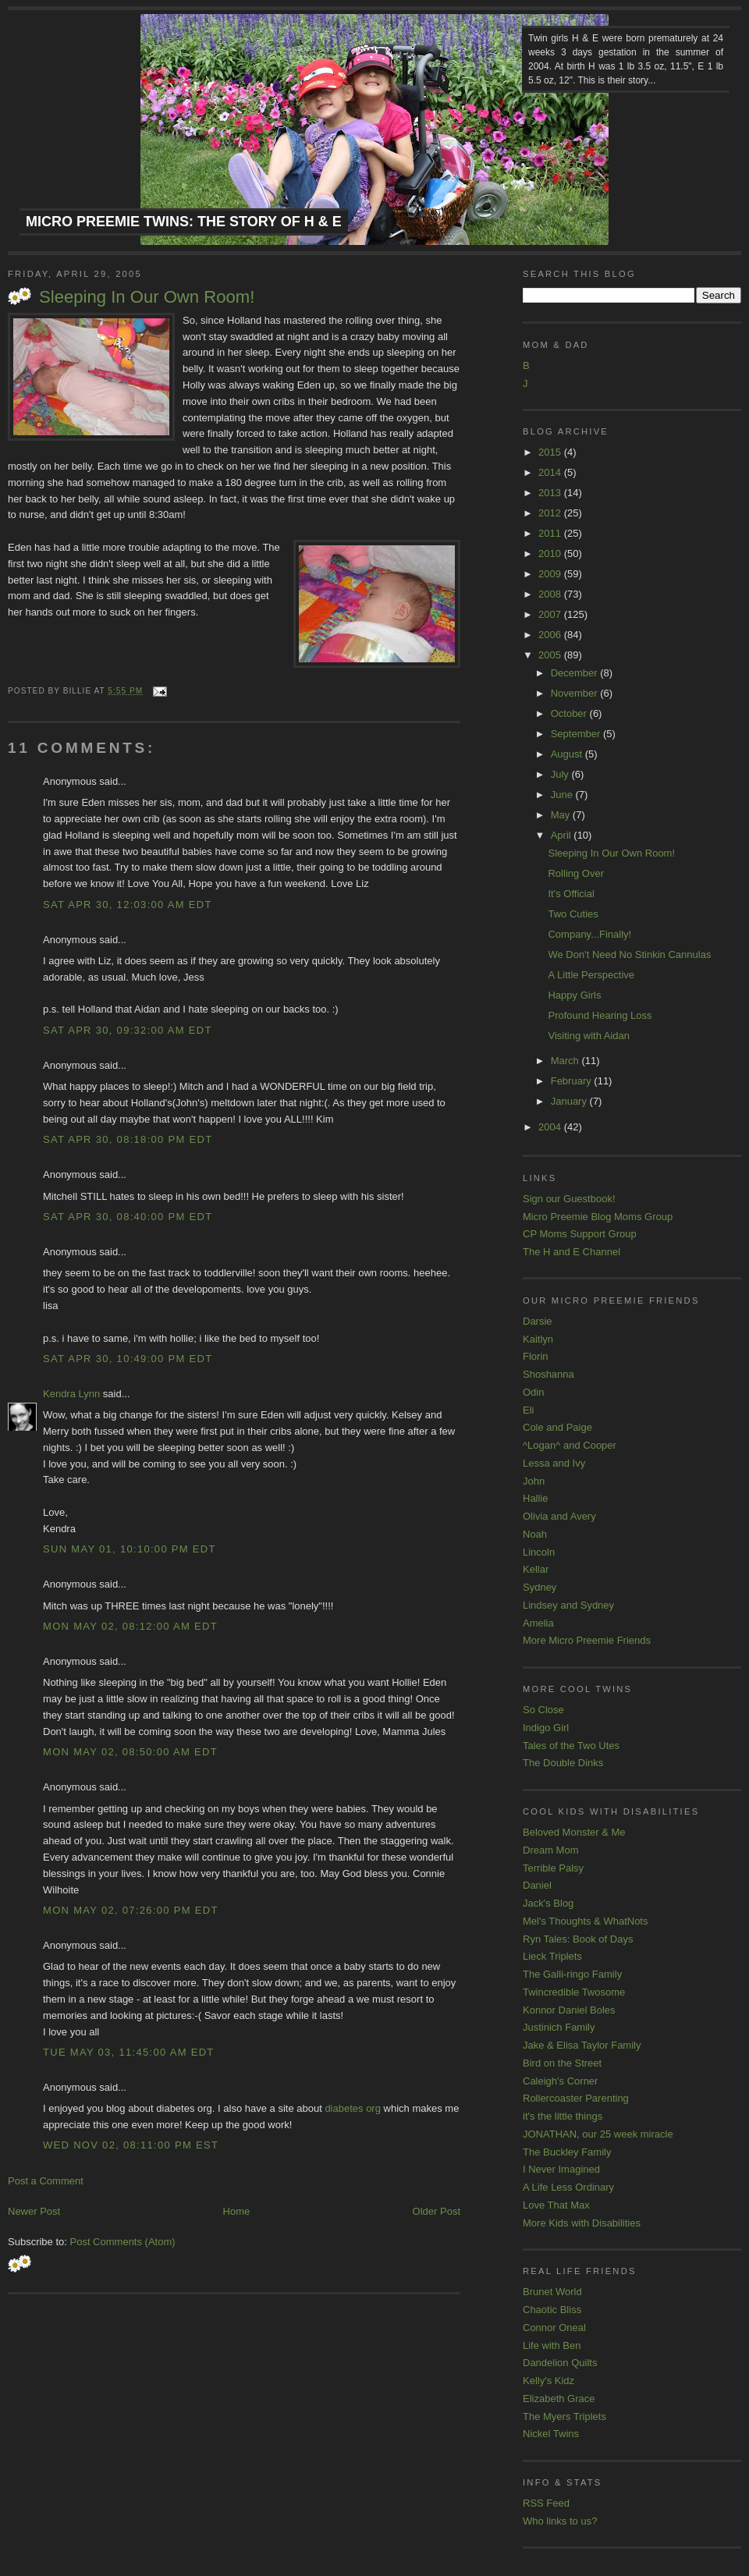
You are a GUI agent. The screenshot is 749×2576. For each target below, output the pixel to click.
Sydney (539, 1587)
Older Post (436, 2211)
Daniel (537, 1885)
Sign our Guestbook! (569, 1199)
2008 (551, 594)
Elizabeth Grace (559, 2398)
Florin (535, 1356)
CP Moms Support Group (580, 1234)
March (566, 1060)
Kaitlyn (538, 1339)
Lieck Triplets (552, 1956)
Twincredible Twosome (574, 1992)
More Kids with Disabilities (582, 2223)
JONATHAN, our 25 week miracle (598, 2134)
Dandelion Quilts (560, 2362)
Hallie (535, 1498)
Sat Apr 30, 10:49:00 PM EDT (127, 1358)
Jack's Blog (548, 1903)
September (577, 734)
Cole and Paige (557, 1427)
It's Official (571, 893)
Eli (528, 1410)
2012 (551, 513)
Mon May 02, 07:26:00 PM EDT (130, 1910)
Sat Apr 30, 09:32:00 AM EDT (127, 1030)
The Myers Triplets (564, 2416)
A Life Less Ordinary (568, 2187)
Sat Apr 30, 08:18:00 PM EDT (127, 1139)
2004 (551, 1127)
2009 (551, 574)
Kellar (535, 1569)
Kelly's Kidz (548, 2380)
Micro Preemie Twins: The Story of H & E (184, 221)
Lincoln (539, 1552)
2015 (551, 452)
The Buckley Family (567, 2152)
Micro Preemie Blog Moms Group (598, 1216)
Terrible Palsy (553, 1868)
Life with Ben (551, 2345)
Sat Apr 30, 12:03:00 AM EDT (127, 904)
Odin (533, 1392)
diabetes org (353, 2108)
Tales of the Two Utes (571, 1745)
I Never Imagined (561, 2169)
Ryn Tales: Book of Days (578, 1939)
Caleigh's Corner (560, 2081)
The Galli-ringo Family (572, 1974)
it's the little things (562, 2116)
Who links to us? (560, 2521)
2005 (551, 655)
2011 (551, 533)
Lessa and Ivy (554, 1463)
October (570, 713)
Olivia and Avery (559, 1516)
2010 (551, 553)
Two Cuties (573, 914)
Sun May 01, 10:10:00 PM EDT (129, 1549)
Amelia (538, 1623)
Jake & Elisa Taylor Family (582, 2045)
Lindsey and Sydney (568, 1605)
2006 (551, 634)
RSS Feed (546, 2503)
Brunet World (552, 2291)
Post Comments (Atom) (123, 2242)
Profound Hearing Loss (599, 1015)
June (563, 794)
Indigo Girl (546, 1727)
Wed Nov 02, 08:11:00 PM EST (130, 2145)
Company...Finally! (589, 934)
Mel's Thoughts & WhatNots (585, 1921)
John (534, 1481)
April (562, 835)
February (573, 1081)
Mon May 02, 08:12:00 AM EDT (130, 1626)
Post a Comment (45, 2181)
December (576, 673)
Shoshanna (548, 1374)
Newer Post (34, 2211)
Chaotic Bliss (552, 2309)
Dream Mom (551, 1850)
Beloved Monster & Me (574, 1832)
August (568, 754)
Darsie (537, 1321)
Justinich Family (559, 2027)
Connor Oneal (554, 2327)
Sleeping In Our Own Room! (146, 297)
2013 (551, 493)
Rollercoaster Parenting (576, 2098)
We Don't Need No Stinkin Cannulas (629, 954)
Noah (535, 1534)
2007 (551, 614)
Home (236, 2211)
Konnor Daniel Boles (569, 2010)
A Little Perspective (591, 975)
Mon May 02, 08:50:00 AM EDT (130, 1752)
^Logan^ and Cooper (569, 1445)
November (576, 693)
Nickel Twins (551, 2433)
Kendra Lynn (71, 1394)
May (562, 815)
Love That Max (556, 2205)
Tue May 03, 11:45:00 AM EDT (129, 2052)
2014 (551, 472)
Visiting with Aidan (589, 1035)
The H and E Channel (571, 1252)
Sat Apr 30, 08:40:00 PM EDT (127, 1216)
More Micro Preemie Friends (587, 1640)
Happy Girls (574, 995)
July (561, 774)
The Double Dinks (563, 1763)
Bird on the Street (562, 2063)
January (570, 1101)
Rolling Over (576, 873)
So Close (543, 1710)
